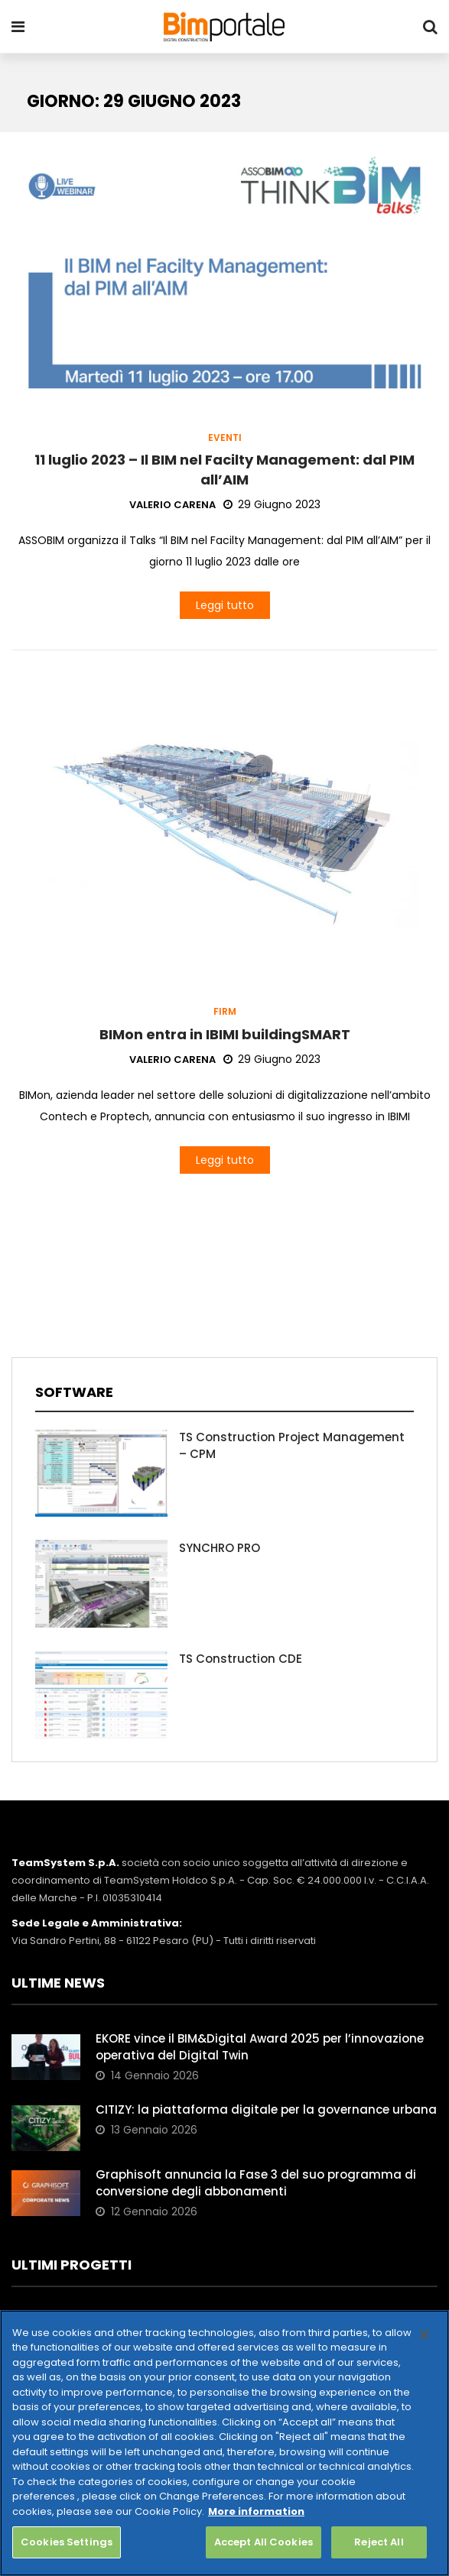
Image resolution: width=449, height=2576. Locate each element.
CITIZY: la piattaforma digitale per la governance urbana (266, 2109)
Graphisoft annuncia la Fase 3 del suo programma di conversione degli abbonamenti (256, 2182)
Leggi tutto (225, 605)
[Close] (424, 2334)
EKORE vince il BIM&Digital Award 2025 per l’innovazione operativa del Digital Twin (260, 2046)
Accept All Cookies (263, 2542)
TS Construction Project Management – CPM (292, 1445)
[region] (224, 2443)
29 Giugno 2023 (271, 504)
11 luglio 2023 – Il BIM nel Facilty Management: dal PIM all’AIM (224, 469)
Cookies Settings (66, 2542)
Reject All (378, 2542)
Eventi (225, 437)
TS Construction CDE (240, 1659)
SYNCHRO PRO (219, 1548)
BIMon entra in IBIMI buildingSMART (224, 1034)
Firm (224, 1011)
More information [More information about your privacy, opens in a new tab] (256, 2511)
